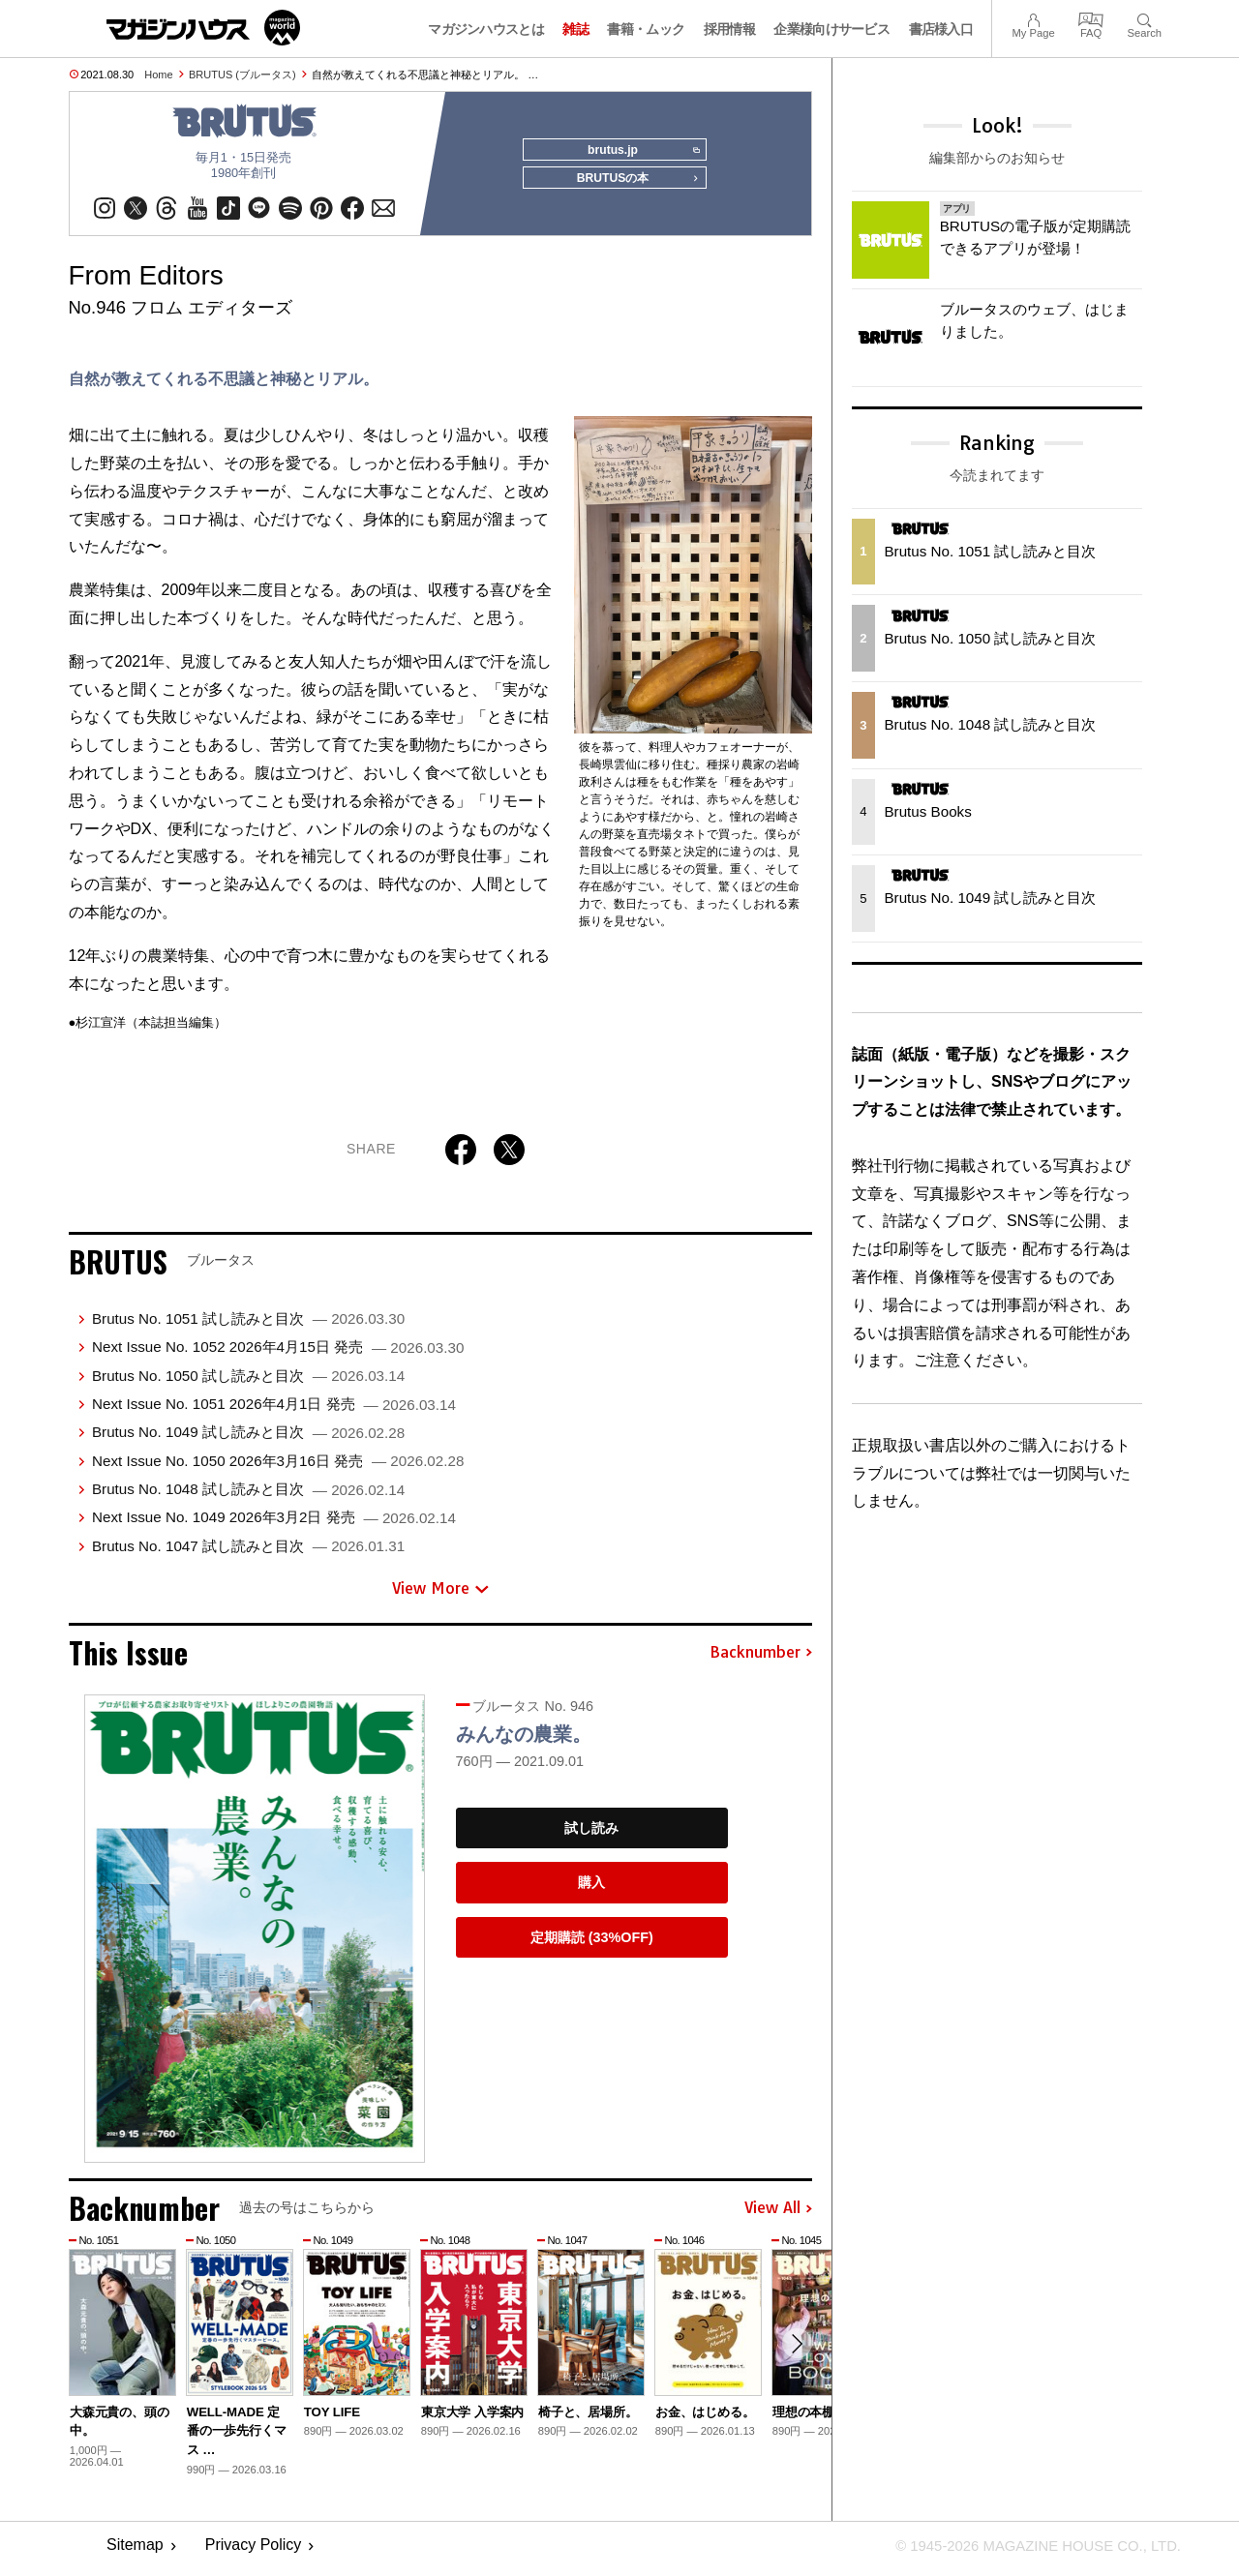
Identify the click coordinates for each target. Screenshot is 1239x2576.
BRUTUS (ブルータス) (242, 74)
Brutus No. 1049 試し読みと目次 (248, 1438)
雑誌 (575, 29)
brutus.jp (639, 151)
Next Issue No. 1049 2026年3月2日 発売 (274, 1523)
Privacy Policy (253, 2552)
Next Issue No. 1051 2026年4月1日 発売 (274, 1410)
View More (440, 1594)
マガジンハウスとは (486, 29)
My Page (1033, 18)
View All (778, 2215)
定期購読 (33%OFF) (591, 1944)
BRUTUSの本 (633, 186)
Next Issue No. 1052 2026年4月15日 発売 (278, 1353)
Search (1144, 18)
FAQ (1091, 18)
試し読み (591, 1834)
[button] (794, 2352)
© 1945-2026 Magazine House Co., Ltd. (1027, 2552)
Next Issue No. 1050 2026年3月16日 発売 (278, 1467)
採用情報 (729, 29)
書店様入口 (941, 29)
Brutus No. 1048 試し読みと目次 (248, 1495)
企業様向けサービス (831, 29)
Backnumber (761, 1659)
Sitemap (135, 2552)
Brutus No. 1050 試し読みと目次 (248, 1382)
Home (158, 74)
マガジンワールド (203, 27)
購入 (591, 1889)
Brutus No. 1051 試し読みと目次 (248, 1325)
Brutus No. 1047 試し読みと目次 (248, 1552)
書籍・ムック (645, 29)
